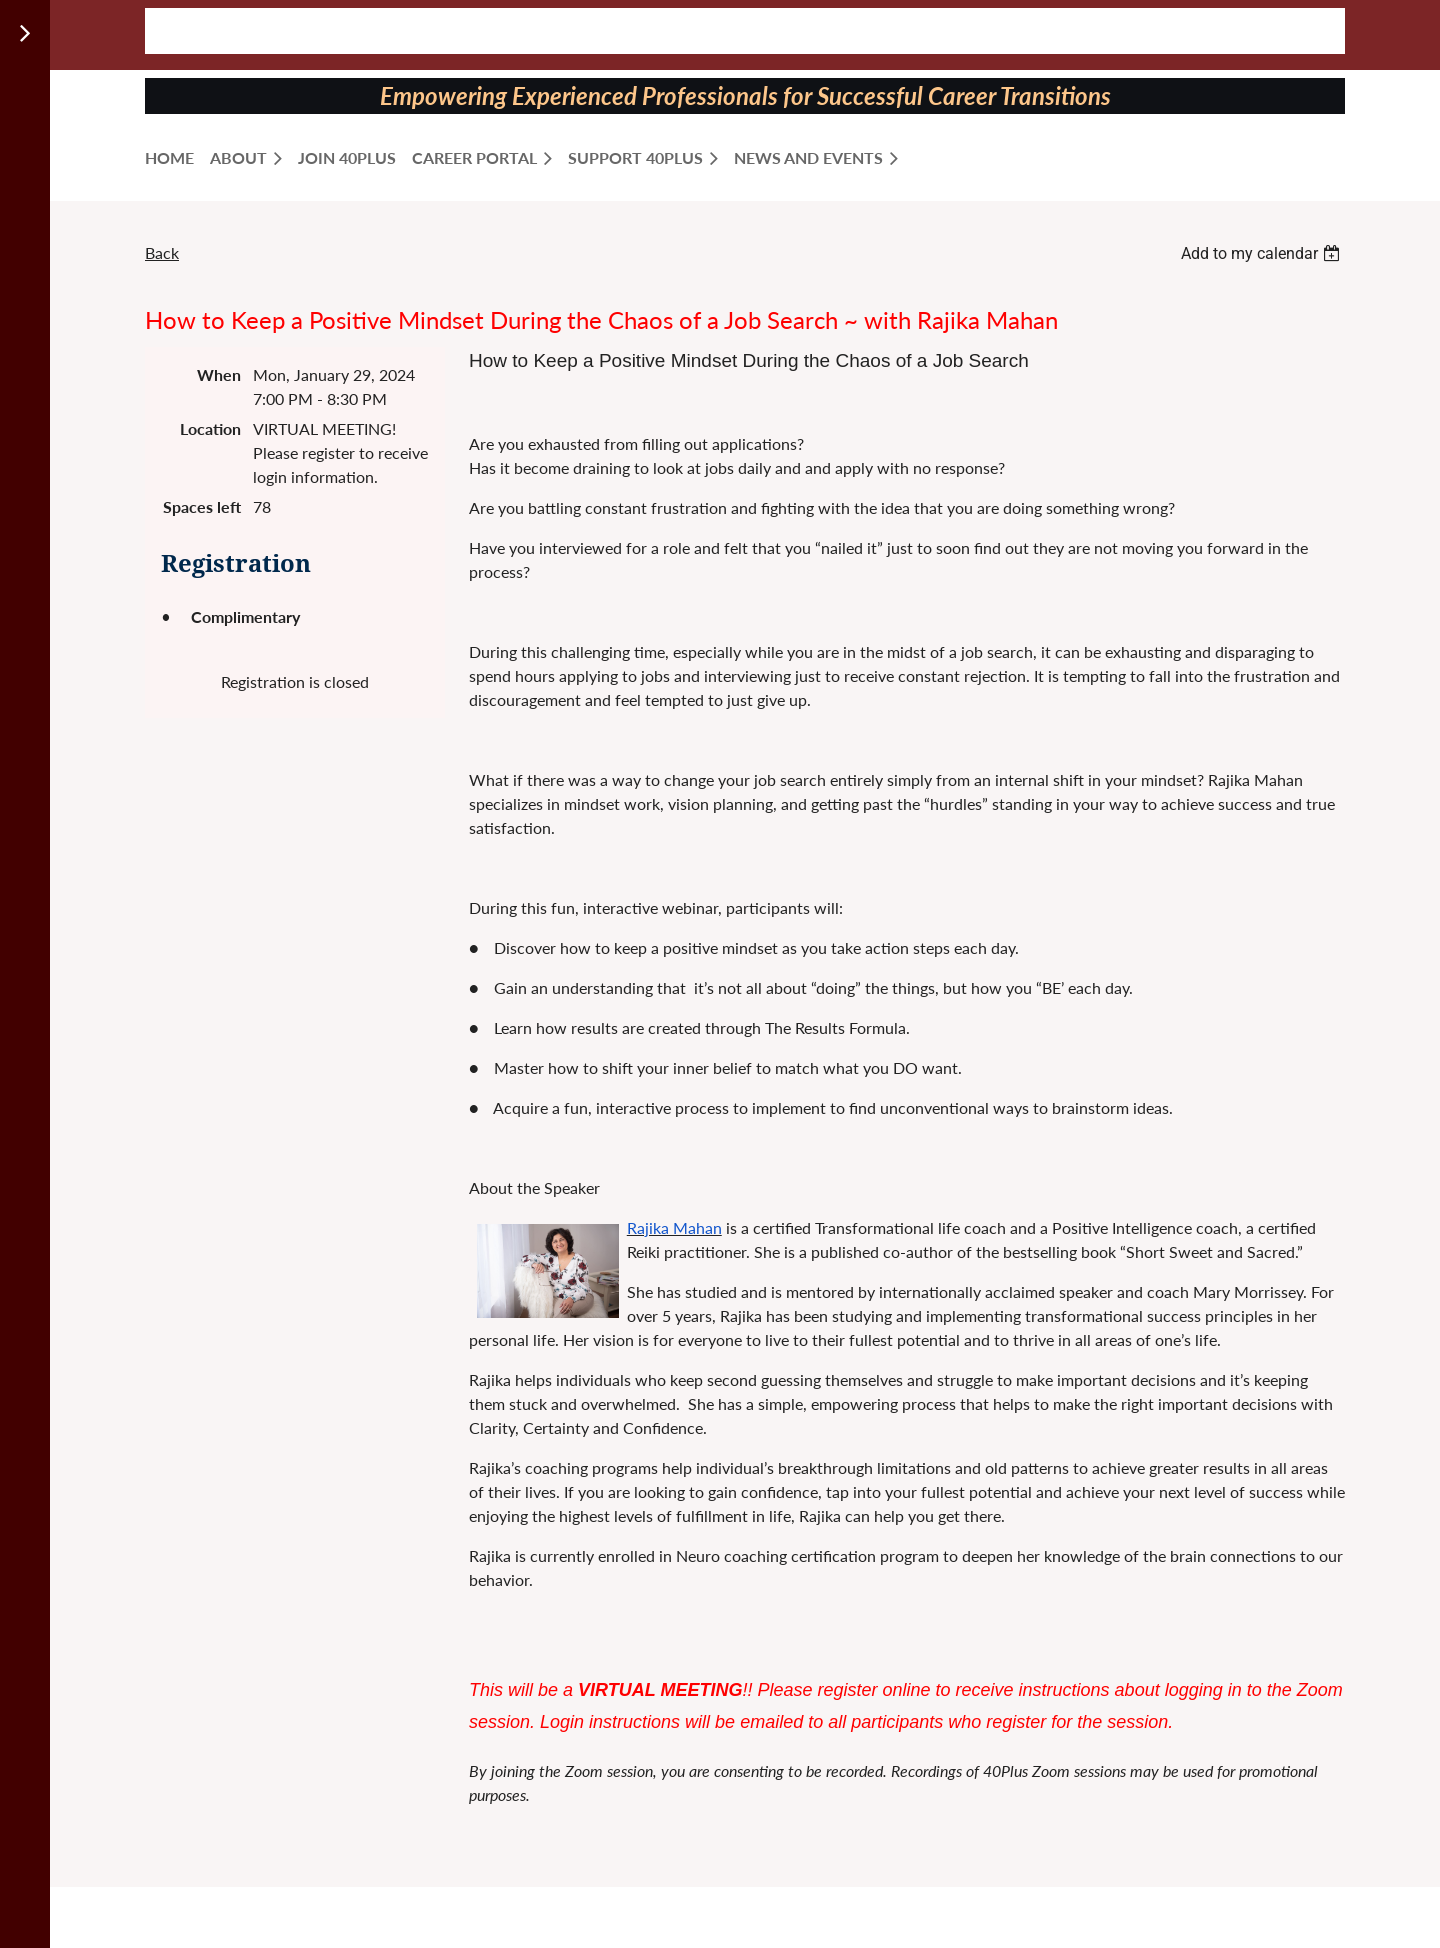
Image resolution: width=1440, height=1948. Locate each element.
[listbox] (1263, 253)
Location (210, 428)
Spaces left (202, 506)
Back (162, 252)
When (219, 374)
